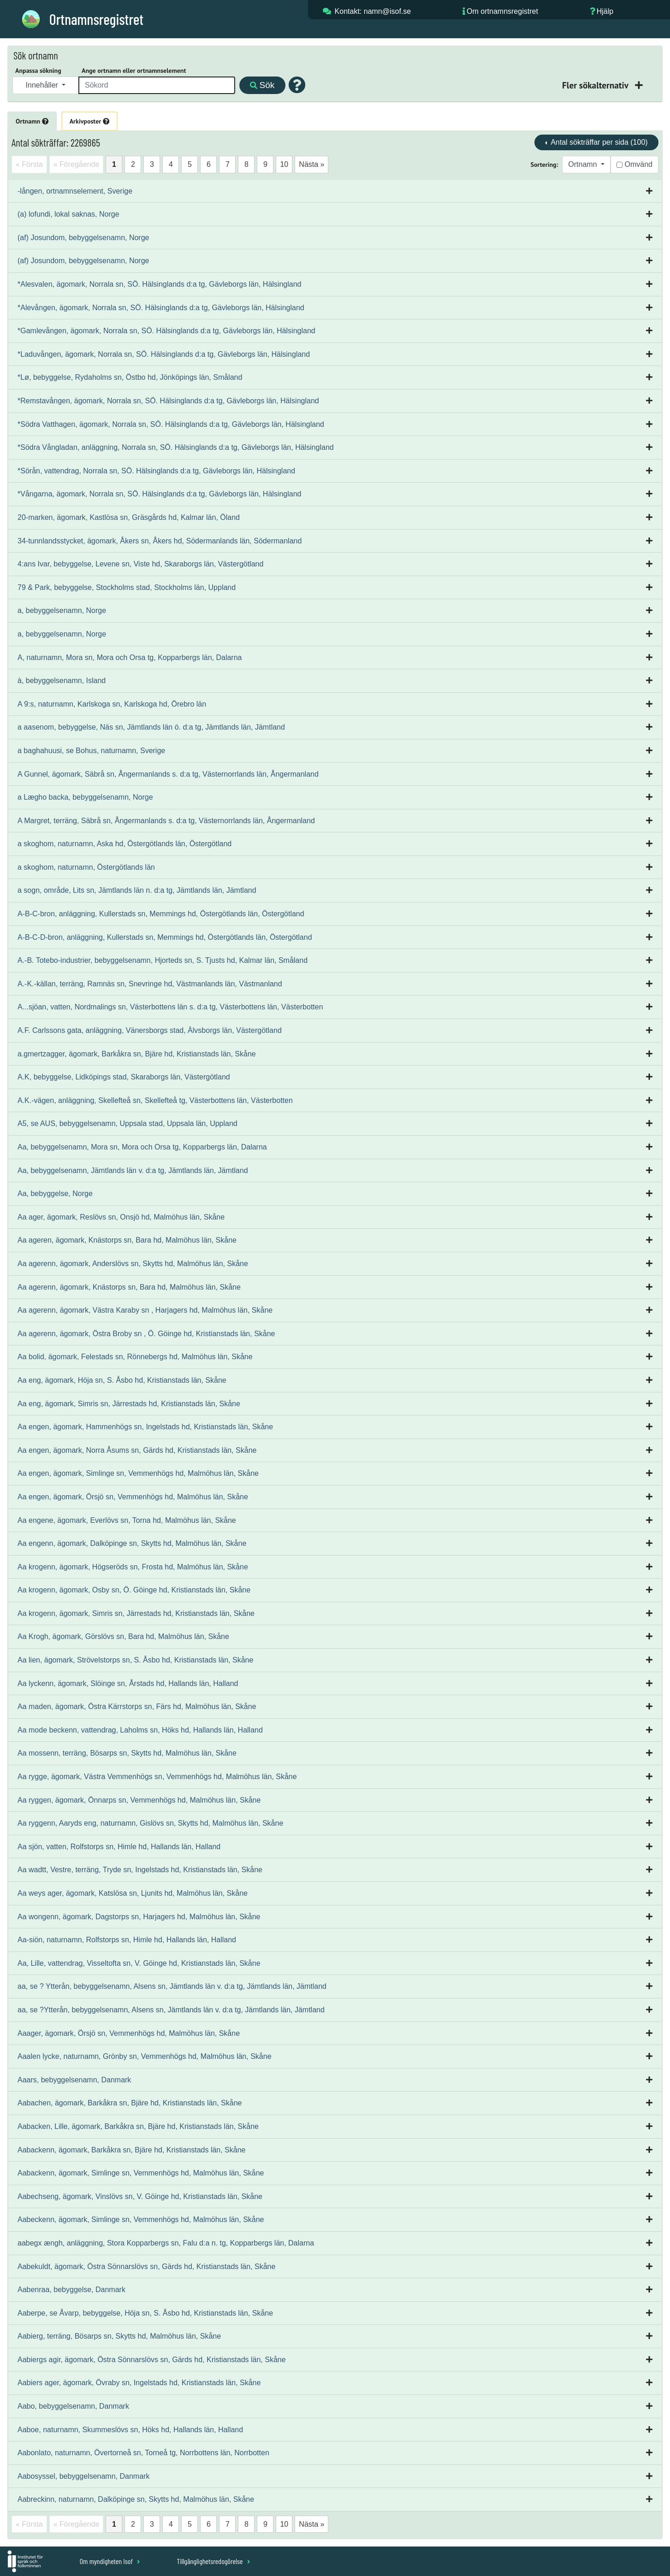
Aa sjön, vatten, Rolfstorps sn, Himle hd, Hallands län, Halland (119, 1847)
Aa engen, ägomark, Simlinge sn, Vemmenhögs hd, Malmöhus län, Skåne (138, 1473)
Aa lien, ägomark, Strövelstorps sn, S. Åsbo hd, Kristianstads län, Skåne (135, 1660)
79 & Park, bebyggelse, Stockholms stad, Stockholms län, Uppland (127, 587)
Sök (262, 85)
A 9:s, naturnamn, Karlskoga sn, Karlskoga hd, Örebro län (112, 704)
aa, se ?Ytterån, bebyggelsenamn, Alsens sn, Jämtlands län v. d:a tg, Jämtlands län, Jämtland (171, 2010)
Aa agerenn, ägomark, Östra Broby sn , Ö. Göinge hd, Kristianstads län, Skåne (146, 1334)
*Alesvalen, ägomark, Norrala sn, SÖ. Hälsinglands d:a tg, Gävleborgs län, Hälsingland (159, 284)
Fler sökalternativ (596, 85)
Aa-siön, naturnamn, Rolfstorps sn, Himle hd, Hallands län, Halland (127, 1940)
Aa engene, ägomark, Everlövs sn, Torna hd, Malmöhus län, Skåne (127, 1520)
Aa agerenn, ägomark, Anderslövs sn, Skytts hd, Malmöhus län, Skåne (133, 1263)
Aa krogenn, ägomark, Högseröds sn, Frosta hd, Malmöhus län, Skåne (133, 1567)
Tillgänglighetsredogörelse (213, 2561)
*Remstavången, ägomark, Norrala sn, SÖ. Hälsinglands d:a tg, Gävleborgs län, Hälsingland (168, 401)
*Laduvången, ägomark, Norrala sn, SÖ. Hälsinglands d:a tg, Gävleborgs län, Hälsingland (164, 354)
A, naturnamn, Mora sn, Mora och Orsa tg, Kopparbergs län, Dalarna (130, 657)
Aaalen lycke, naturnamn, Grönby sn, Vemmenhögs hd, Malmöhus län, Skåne (145, 2056)
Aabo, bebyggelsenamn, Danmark (73, 2406)
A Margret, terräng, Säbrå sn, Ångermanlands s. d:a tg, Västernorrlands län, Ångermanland (166, 821)
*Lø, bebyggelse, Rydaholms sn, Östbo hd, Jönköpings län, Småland (130, 377)
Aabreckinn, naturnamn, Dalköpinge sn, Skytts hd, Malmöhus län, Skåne (136, 2499)
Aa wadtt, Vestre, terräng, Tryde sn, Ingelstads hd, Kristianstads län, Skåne (140, 1870)
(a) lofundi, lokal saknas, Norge (68, 214)
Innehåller (43, 85)
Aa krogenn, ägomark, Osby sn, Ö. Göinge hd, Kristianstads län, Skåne (134, 1590)
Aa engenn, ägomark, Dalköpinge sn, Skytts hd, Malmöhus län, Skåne (132, 1543)
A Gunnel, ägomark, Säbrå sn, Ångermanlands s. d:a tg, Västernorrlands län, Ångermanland (168, 774)
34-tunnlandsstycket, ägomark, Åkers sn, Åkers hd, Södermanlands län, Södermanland (160, 541)
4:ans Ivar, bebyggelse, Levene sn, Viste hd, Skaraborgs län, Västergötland (140, 564)
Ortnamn (32, 121)
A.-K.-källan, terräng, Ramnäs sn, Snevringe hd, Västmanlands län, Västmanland (150, 984)
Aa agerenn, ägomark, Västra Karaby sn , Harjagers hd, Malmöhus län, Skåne (145, 1310)
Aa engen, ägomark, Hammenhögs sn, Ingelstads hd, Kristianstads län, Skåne (145, 1427)
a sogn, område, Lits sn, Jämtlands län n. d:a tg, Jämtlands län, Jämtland (137, 890)
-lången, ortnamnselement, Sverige (75, 191)
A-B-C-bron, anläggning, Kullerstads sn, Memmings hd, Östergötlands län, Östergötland (161, 914)
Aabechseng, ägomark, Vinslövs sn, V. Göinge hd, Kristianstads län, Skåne (140, 2196)
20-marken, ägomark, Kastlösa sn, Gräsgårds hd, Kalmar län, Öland (129, 517)
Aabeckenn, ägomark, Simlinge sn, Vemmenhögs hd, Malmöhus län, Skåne (141, 2219)
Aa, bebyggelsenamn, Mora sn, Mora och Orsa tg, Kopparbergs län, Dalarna (142, 1147)
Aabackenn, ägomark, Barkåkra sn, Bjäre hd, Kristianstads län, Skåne (131, 2150)
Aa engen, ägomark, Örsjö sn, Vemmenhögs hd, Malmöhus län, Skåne (133, 1497)
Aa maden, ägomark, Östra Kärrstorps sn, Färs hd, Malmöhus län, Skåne (137, 1706)
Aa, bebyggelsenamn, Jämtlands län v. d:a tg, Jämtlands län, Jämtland (133, 1170)
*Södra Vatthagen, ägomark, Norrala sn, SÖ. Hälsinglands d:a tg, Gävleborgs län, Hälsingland (171, 424)
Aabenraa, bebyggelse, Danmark (71, 2289)
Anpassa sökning (38, 70)
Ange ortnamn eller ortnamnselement (134, 70)
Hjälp (605, 11)
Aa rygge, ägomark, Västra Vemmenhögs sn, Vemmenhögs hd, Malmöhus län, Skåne (157, 1776)
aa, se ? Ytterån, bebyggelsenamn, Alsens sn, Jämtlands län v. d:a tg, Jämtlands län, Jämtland (172, 1986)
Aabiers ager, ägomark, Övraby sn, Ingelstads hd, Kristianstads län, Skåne (139, 2383)
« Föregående (76, 164)
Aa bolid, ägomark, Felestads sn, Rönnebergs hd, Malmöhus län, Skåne (135, 1357)
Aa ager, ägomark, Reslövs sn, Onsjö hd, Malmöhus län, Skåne (121, 1217)
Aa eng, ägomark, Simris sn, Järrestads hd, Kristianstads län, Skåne (129, 1404)
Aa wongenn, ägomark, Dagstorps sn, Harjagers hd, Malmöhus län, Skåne (139, 1917)
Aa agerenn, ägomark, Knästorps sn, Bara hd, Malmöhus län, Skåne (129, 1287)
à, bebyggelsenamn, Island (62, 680)
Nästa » (311, 164)
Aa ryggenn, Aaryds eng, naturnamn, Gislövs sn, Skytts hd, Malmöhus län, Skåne (150, 1823)
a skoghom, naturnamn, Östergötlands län (86, 867)
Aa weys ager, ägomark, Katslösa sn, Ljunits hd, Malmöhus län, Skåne (133, 1893)
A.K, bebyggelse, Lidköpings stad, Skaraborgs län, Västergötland (124, 1077)
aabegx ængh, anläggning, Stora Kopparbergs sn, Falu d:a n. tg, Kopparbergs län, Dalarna (166, 2243)
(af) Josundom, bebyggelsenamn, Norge (83, 238)
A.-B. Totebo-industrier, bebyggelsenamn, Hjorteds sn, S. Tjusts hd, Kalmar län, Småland (163, 960)
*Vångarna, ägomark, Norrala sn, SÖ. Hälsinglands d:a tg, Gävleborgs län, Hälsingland (159, 494)
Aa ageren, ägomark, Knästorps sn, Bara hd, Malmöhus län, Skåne (127, 1240)
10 (284, 164)
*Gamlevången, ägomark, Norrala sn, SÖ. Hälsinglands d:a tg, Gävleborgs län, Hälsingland (166, 331)
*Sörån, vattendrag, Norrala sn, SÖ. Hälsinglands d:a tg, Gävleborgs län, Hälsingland (156, 471)
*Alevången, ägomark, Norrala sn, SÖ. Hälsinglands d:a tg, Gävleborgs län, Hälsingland (161, 308)
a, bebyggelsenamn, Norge (62, 610)
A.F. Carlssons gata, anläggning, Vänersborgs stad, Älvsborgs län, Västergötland (150, 1030)
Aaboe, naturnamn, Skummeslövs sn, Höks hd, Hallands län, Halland (130, 2430)
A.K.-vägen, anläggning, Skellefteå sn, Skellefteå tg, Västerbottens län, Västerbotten (155, 1100)
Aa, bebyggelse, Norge (55, 1193)
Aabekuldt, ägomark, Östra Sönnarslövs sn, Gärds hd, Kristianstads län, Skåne (146, 2266)
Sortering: (544, 164)
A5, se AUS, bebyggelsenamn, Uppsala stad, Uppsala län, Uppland (127, 1123)
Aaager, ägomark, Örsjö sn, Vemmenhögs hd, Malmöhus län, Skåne (129, 2033)
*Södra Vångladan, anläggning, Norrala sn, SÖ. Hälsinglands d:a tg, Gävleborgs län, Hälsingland (176, 447)
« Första (29, 164)
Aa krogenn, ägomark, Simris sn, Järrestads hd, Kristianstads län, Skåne (136, 1613)
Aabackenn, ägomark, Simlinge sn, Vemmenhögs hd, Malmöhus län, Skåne (141, 2173)
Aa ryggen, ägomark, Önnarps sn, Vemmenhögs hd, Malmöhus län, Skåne (139, 1800)
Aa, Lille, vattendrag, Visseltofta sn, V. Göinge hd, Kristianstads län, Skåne (139, 1963)
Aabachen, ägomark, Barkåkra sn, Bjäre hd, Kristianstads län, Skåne (130, 2103)
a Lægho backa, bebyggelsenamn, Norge (85, 797)
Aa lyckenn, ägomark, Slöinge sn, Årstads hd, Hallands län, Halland (128, 1683)
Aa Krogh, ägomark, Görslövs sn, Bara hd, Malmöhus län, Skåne (123, 1636)
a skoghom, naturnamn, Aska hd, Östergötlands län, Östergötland (124, 844)
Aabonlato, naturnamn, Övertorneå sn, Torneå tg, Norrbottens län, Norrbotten (143, 2453)
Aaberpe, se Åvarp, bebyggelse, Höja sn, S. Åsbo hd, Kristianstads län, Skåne (145, 2313)
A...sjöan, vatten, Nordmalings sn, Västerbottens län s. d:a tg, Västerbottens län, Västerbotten (170, 1007)
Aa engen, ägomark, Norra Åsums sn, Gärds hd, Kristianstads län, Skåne (137, 1450)
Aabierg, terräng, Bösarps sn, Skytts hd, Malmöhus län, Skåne (119, 2336)
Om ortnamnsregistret (502, 11)
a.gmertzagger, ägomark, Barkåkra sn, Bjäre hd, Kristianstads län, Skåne (137, 1054)
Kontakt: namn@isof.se (373, 11)
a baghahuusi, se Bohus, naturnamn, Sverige (91, 751)
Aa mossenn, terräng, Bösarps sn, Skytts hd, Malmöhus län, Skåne (127, 1753)
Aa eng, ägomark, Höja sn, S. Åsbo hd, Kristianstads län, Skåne (122, 1380)
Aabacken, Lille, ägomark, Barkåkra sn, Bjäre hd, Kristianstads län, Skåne (138, 2126)
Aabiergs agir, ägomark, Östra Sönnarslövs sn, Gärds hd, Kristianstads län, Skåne (152, 2360)
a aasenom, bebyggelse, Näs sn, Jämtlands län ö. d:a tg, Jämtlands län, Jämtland (151, 727)
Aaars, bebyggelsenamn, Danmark (74, 2080)
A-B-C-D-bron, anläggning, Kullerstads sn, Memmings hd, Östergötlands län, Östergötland (165, 937)
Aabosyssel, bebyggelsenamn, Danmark (83, 2476)
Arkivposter (89, 121)
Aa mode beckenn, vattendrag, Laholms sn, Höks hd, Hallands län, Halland (140, 1730)
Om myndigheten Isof (110, 2561)
